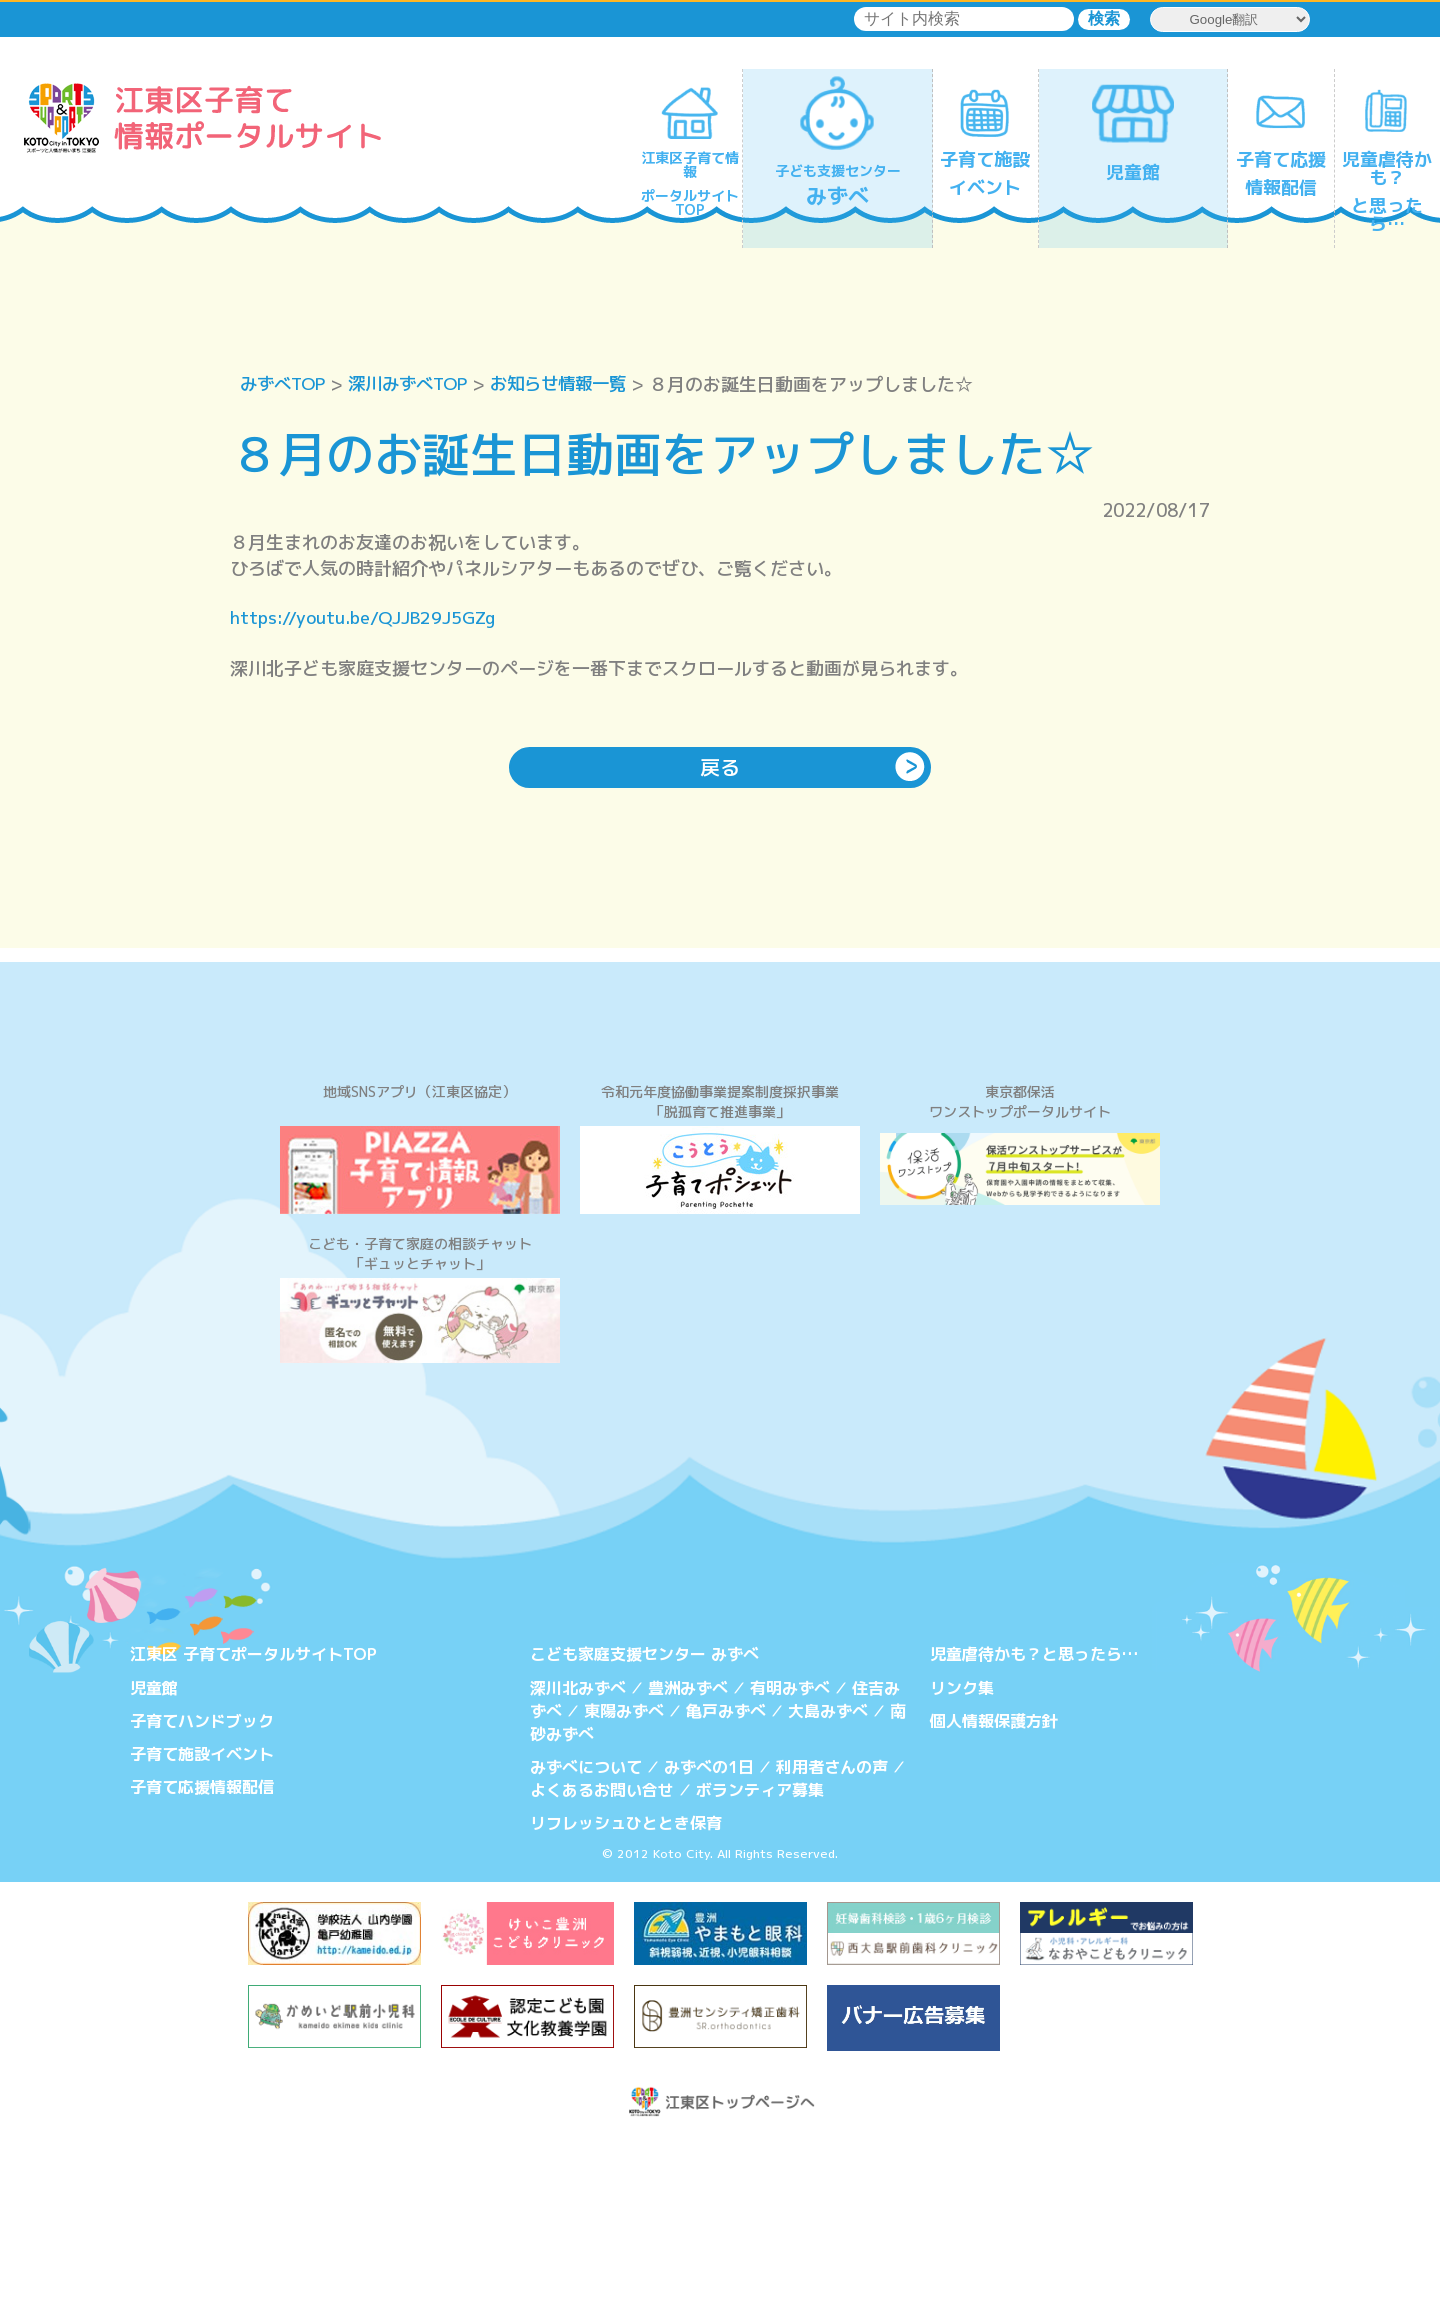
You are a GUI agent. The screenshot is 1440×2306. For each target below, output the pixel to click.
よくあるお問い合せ (602, 1956)
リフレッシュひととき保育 (626, 1988)
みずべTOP (285, 384)
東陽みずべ (624, 1879)
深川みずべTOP (417, 384)
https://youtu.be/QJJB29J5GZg (368, 618)
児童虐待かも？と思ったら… (1034, 1824)
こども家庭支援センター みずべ (644, 1824)
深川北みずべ (578, 1856)
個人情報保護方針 (994, 1889)
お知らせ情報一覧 (576, 384)
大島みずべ (828, 1879)
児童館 (154, 1856)
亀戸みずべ (726, 1879)
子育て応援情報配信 (202, 1954)
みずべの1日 (709, 1934)
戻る (720, 769)
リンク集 (962, 1856)
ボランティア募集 (760, 1956)
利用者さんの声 (832, 1934)
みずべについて (586, 1934)
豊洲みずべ (688, 1856)
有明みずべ (790, 1856)
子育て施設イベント (202, 1921)
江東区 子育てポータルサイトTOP (253, 1824)
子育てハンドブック (202, 1889)
